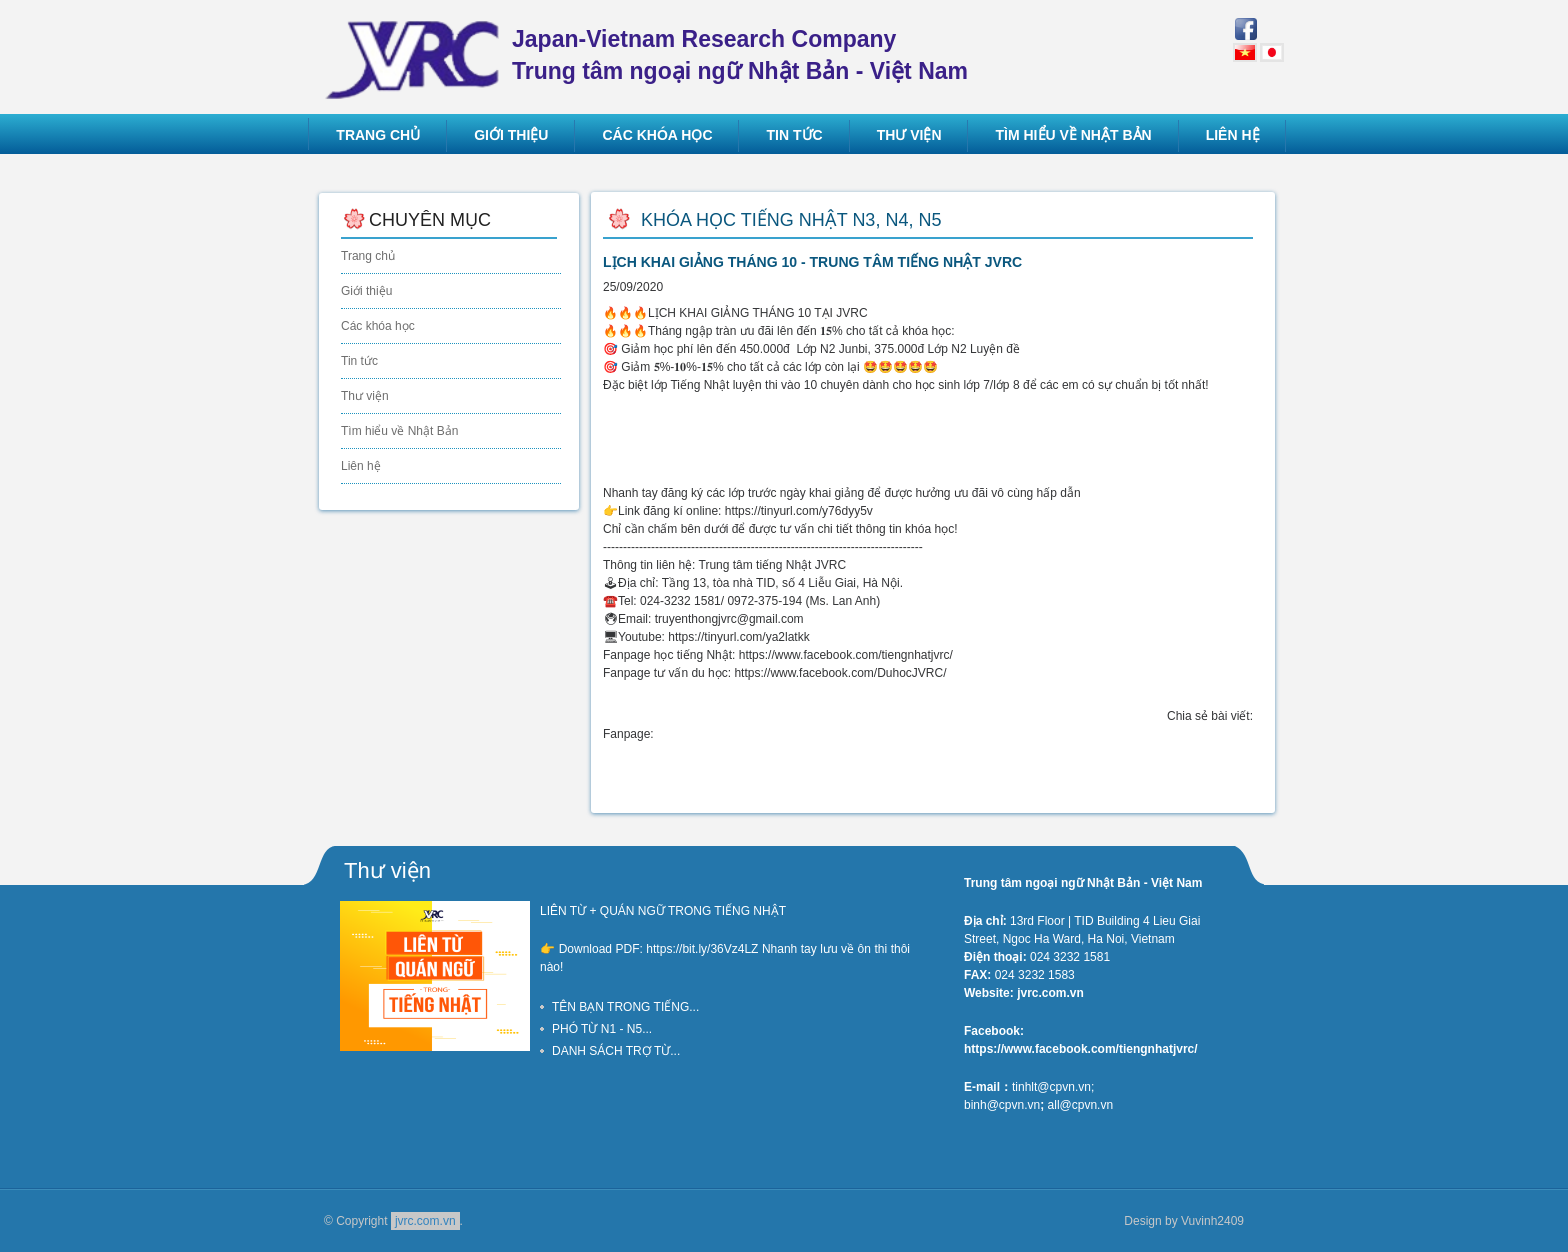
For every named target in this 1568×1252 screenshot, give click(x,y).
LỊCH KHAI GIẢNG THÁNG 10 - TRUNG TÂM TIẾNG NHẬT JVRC (812, 262)
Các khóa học (378, 326)
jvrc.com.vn (425, 1221)
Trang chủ (368, 256)
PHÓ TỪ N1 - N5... (602, 1029)
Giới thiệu (366, 291)
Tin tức (359, 361)
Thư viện (365, 396)
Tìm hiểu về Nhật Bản (399, 431)
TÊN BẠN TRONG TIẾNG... (625, 1007)
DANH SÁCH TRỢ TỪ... (616, 1051)
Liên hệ (361, 466)
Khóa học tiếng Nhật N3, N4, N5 (791, 220)
